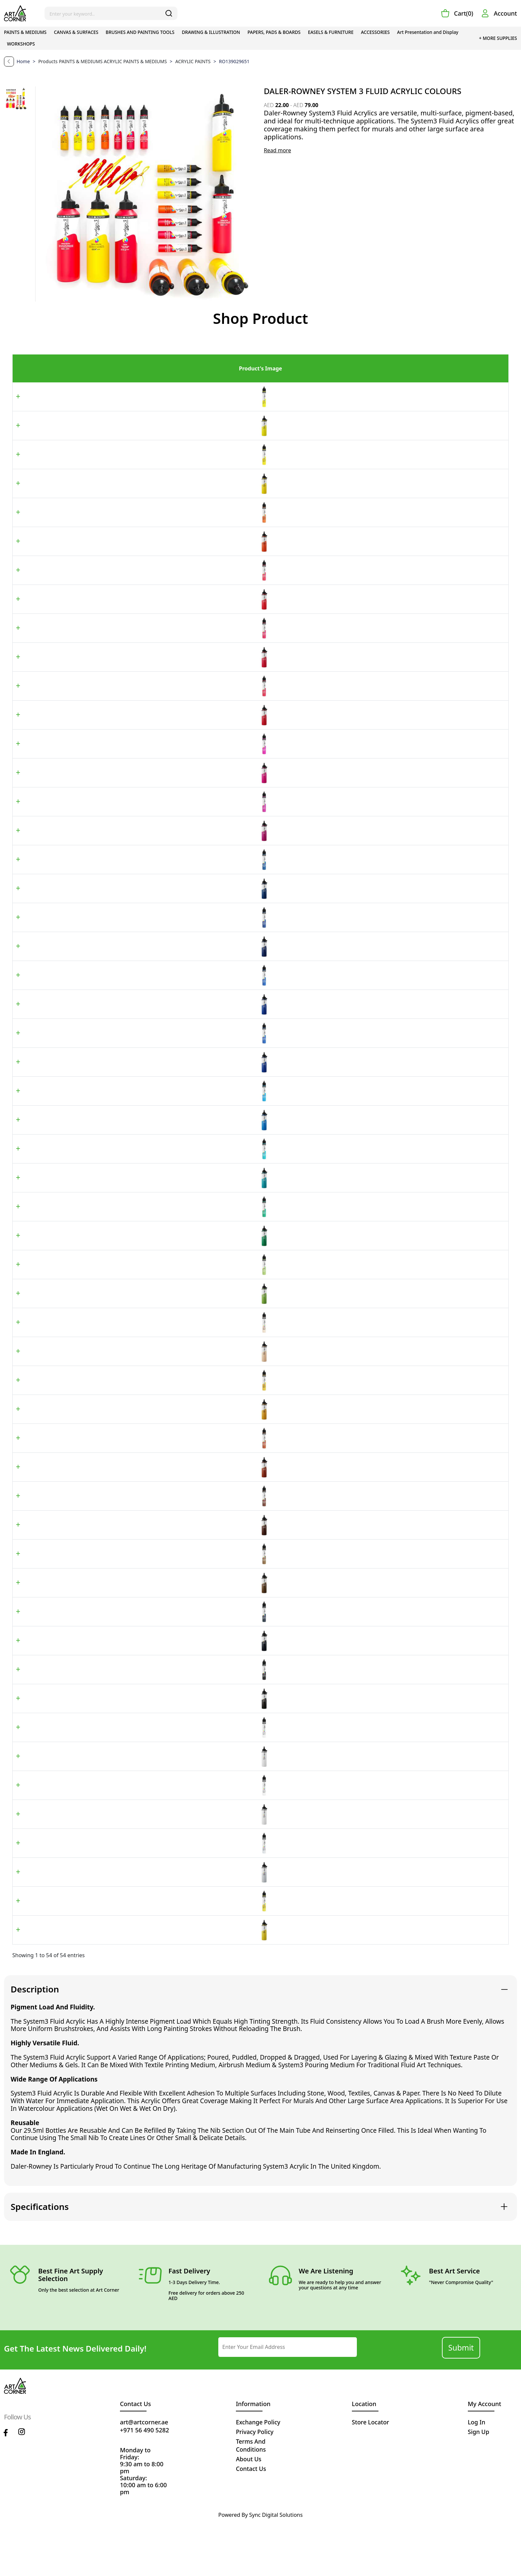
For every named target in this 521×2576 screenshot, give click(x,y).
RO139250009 (121, 1862)
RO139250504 (121, 666)
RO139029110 (121, 1055)
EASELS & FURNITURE (331, 32)
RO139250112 (121, 1145)
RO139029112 (121, 1115)
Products (47, 61)
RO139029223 (121, 1534)
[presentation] (399, 2399)
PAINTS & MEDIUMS (25, 32)
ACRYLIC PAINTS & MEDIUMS (136, 61)
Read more (277, 150)
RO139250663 (121, 1444)
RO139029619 (121, 517)
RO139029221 (121, 1474)
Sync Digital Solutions (276, 2566)
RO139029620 (121, 457)
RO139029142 (121, 936)
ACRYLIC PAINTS (190, 61)
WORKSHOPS (21, 44)
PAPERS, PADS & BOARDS (274, 32)
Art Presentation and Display (427, 32)
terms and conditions (251, 2497)
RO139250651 (121, 427)
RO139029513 (121, 696)
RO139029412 (121, 756)
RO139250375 (121, 1325)
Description (35, 2041)
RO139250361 (121, 1265)
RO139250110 (121, 1085)
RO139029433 (121, 816)
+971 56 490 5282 (144, 2482)
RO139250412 (121, 786)
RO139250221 (121, 1504)
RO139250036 (121, 1744)
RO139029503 (121, 577)
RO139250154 (121, 1205)
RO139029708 (121, 1951)
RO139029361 (121, 1235)
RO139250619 (121, 547)
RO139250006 (121, 1804)
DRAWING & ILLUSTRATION (211, 32)
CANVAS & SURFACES (76, 32)
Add (476, 403)
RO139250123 (121, 1025)
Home (24, 61)
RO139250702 (121, 1891)
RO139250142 (121, 966)
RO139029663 (121, 1415)
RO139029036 (121, 1714)
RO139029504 (121, 636)
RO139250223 (121, 1564)
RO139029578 (121, 1355)
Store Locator (371, 2474)
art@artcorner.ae (144, 2474)
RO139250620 (121, 487)
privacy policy (255, 2484)
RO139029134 (121, 876)
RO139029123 (121, 996)
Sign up (479, 2484)
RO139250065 (121, 1684)
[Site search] (111, 13)
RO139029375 (121, 1295)
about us (249, 2511)
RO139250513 (121, 726)
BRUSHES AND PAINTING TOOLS (140, 32)
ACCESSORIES (375, 32)
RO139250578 (121, 1385)
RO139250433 (121, 846)
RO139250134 (121, 906)
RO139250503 (121, 606)
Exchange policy (258, 2474)
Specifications (40, 2258)
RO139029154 (121, 1175)
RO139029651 (121, 397)
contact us (251, 2520)
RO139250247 (121, 1594)
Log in (477, 2474)
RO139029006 (121, 1774)
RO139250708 (121, 1981)
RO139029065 (121, 1654)
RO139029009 (121, 1833)
